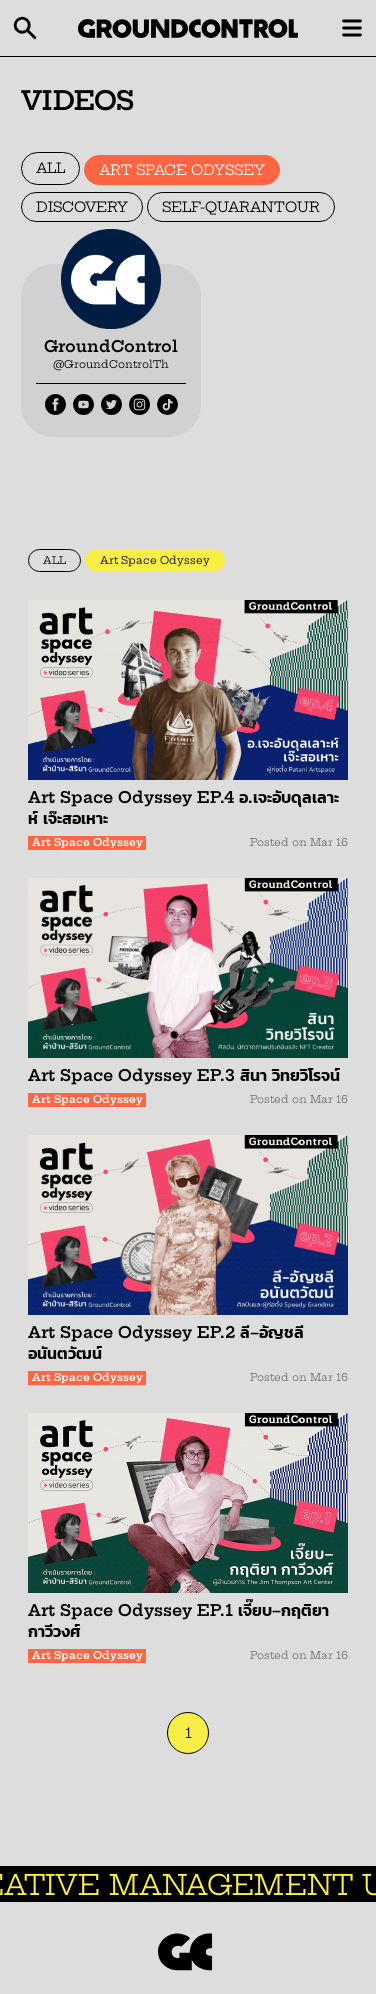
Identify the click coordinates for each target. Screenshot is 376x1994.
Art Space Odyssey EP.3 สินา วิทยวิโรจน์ (184, 1075)
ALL (50, 168)
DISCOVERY (82, 207)
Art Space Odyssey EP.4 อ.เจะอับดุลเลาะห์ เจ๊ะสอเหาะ (183, 807)
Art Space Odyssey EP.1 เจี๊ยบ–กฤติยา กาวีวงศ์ (178, 1620)
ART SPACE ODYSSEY (182, 170)
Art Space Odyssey (155, 560)
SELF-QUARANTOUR (241, 207)
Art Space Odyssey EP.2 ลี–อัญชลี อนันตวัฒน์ (166, 1342)
